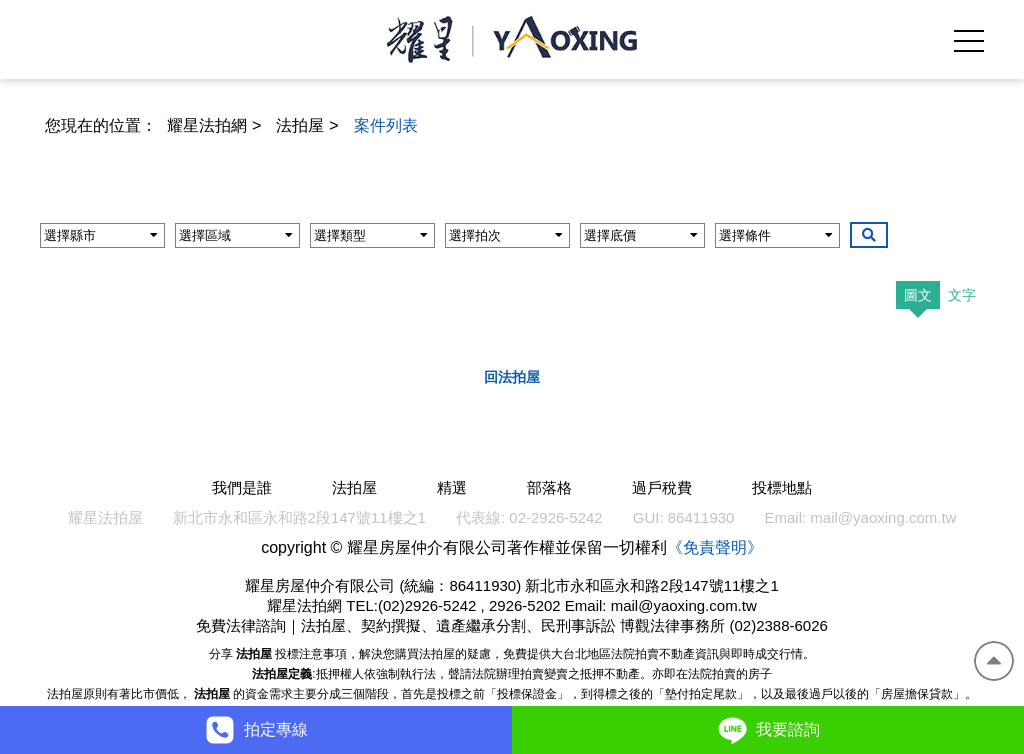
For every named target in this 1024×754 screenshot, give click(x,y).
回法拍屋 (512, 377)
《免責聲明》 (715, 547)
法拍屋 (300, 126)
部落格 (549, 487)
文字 (962, 295)
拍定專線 (256, 730)
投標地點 (782, 487)
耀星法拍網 (207, 126)
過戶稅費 (662, 487)
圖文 (918, 295)
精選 (452, 487)
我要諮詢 (768, 730)
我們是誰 (242, 487)
